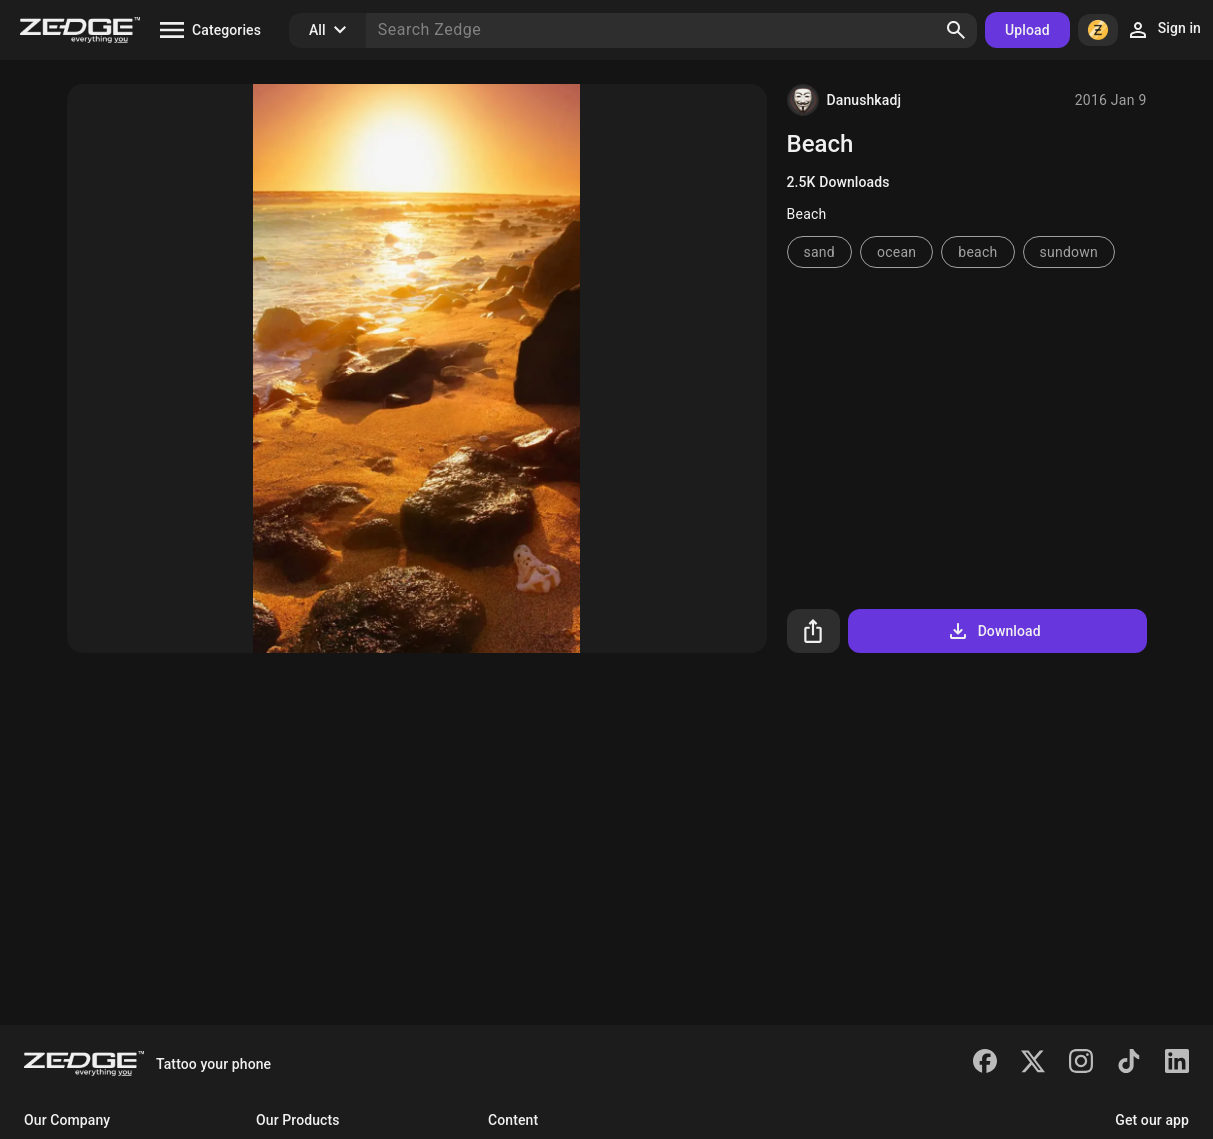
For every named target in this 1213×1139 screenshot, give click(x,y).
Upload (1027, 30)
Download (993, 631)
